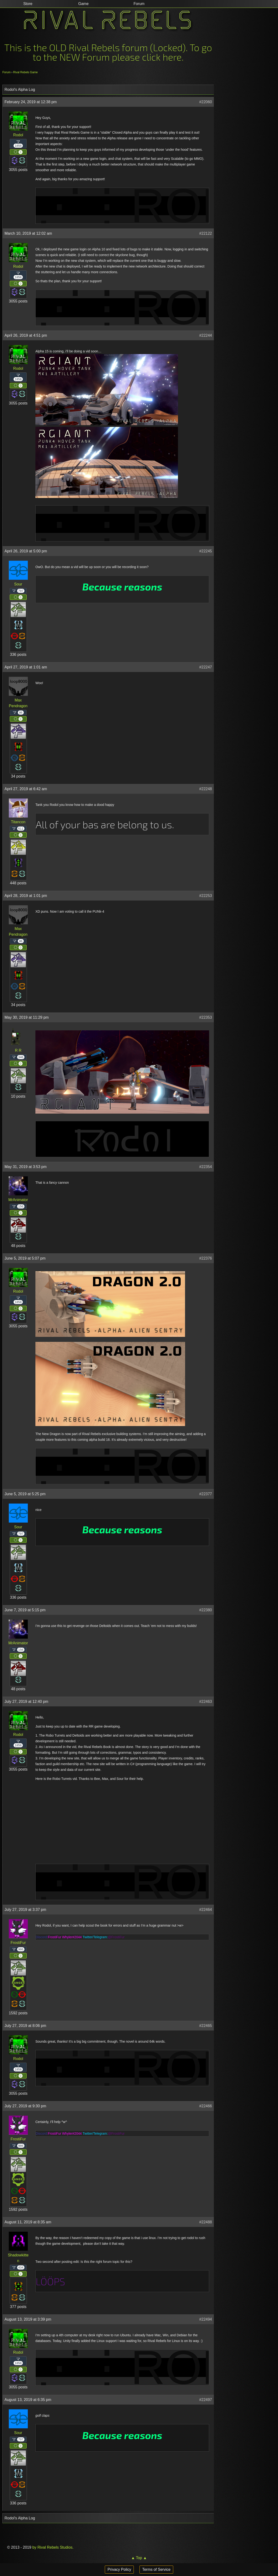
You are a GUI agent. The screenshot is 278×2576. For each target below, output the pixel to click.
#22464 (205, 1910)
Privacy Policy (119, 2569)
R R (18, 1050)
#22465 (205, 2026)
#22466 (205, 2106)
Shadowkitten (18, 2258)
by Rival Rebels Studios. (52, 2547)
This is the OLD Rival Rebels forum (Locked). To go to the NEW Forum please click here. (108, 52)
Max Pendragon (18, 703)
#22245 (205, 551)
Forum (6, 72)
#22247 (205, 667)
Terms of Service (156, 2569)
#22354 (205, 1167)
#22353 (205, 1017)
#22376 (205, 1258)
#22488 (205, 2222)
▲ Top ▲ (139, 2558)
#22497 (205, 2400)
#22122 (205, 233)
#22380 (205, 1610)
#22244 (205, 335)
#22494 (205, 2319)
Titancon (18, 822)
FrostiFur (18, 1943)
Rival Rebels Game (25, 72)
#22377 (205, 1494)
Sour (18, 584)
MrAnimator (18, 1200)
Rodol (18, 135)
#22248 (205, 789)
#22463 (205, 1701)
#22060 (205, 102)
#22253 (205, 896)
